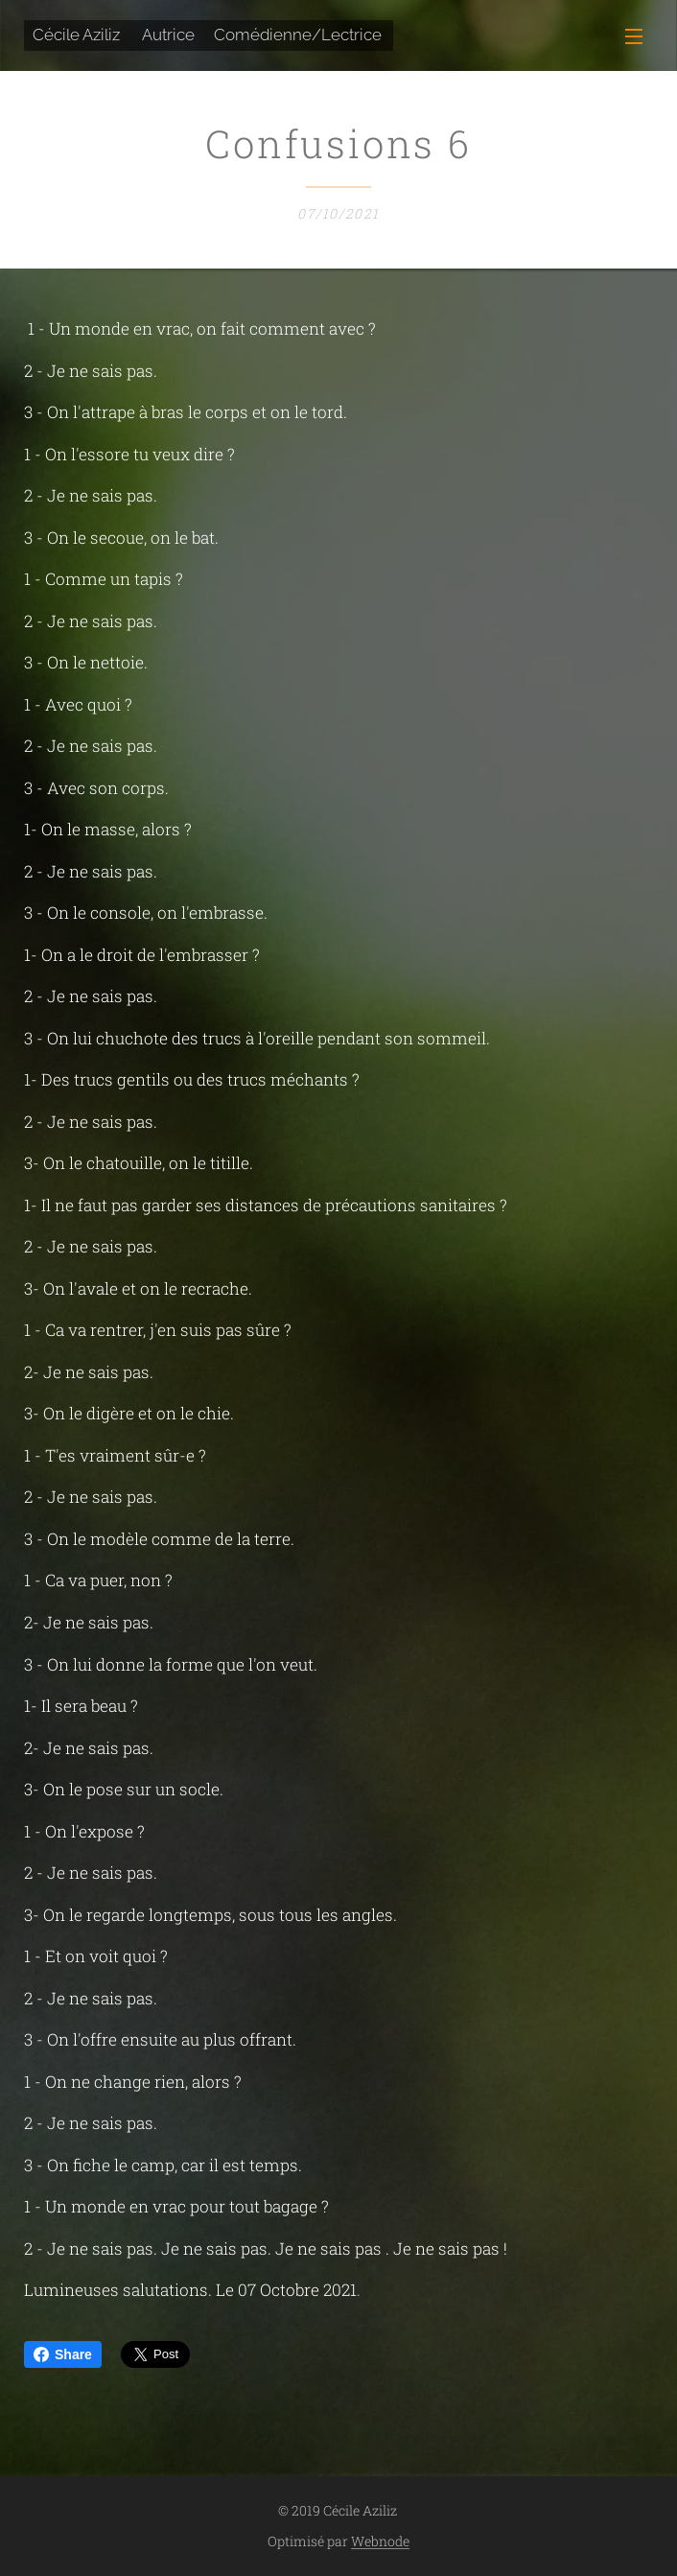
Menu (633, 36)
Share (63, 2354)
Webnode (380, 2541)
